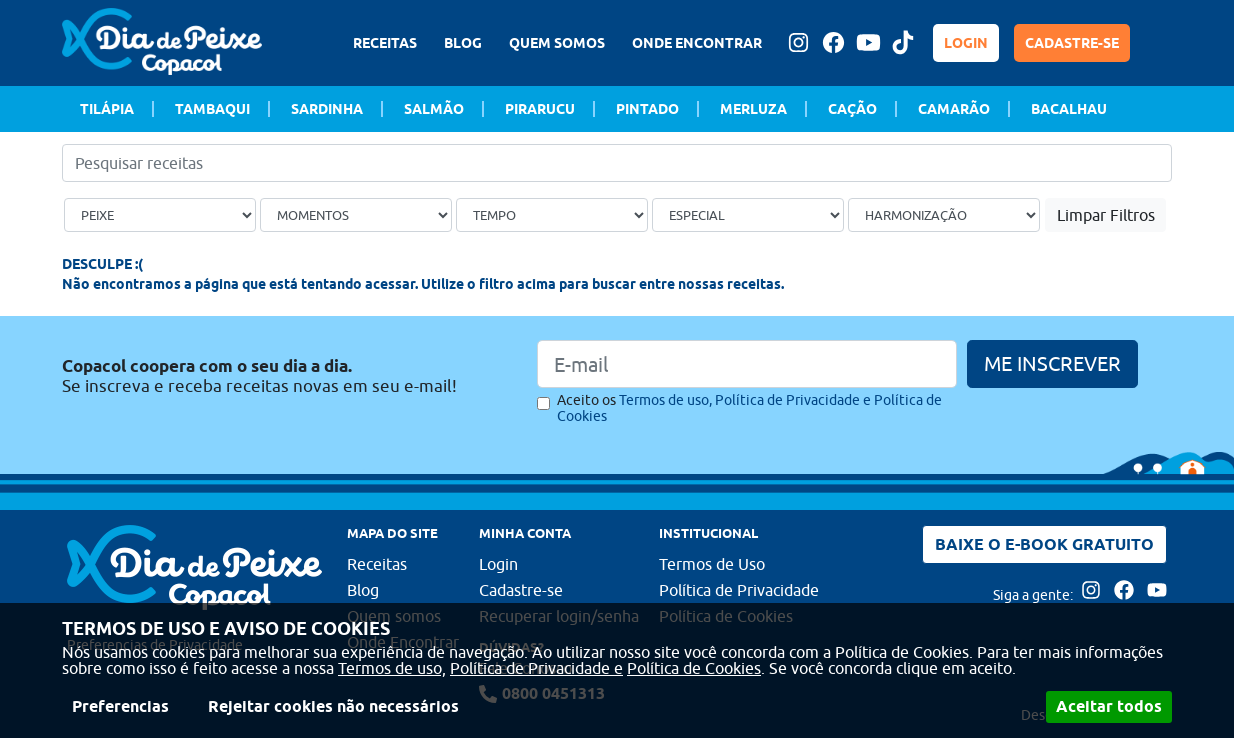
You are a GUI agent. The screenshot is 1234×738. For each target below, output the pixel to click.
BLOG (463, 43)
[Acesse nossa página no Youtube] (868, 42)
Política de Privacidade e (536, 668)
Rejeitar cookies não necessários (333, 706)
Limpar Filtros (1106, 215)
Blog (363, 590)
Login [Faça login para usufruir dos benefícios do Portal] (498, 564)
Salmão (434, 109)
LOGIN (966, 43)
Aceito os (749, 408)
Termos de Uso (712, 564)
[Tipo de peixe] (160, 215)
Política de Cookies (694, 668)
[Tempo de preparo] (552, 215)
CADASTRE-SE (1072, 43)
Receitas (377, 564)
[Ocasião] (356, 215)
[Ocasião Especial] (748, 215)
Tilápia (107, 109)
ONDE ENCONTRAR (697, 43)
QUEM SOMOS (557, 43)
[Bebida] (944, 215)
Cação (852, 109)
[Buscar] (1160, 163)
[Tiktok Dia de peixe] (903, 42)
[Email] (747, 364)
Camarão (954, 109)
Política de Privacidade (739, 590)
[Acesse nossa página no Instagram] (798, 42)
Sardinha (327, 109)
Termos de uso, (392, 668)
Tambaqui (212, 109)
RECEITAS (385, 43)
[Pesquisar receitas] (617, 163)
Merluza (753, 109)
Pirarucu (540, 109)
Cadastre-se (521, 590)
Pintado (647, 109)
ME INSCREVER (1052, 363)
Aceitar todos (1109, 706)
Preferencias (120, 706)
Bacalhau (1069, 109)
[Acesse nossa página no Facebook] (833, 42)
